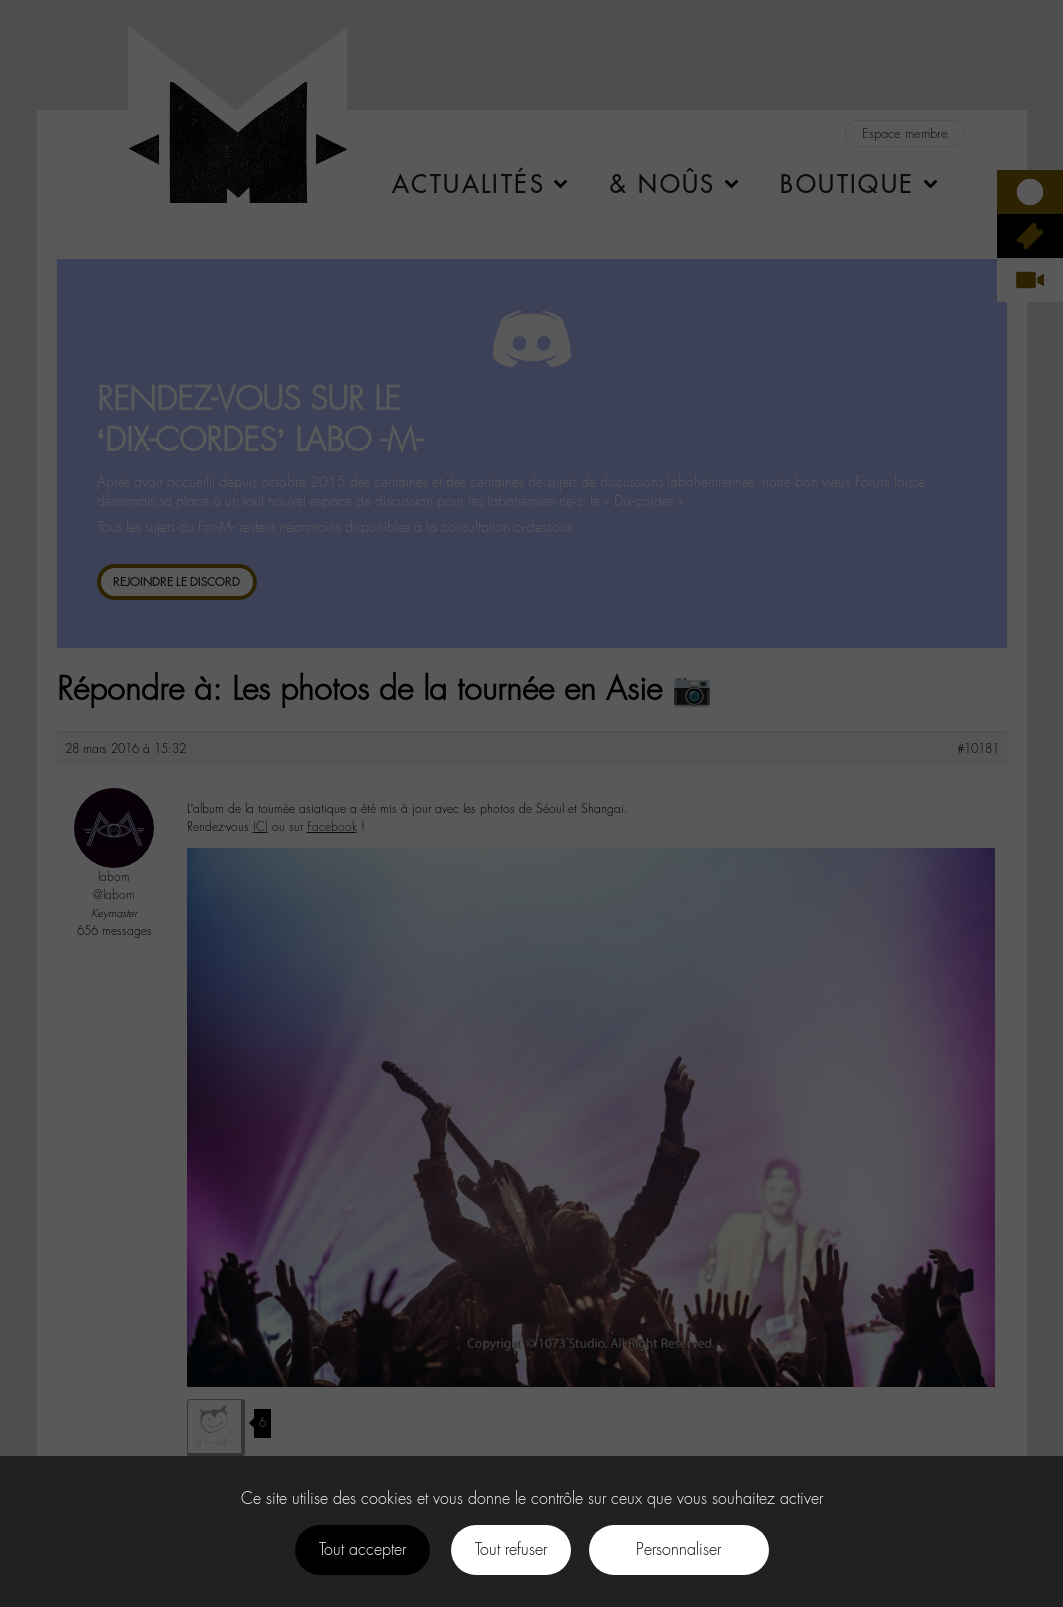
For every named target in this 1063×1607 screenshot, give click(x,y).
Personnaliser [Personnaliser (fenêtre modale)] (678, 1549)
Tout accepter (362, 1549)
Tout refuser (511, 1549)
